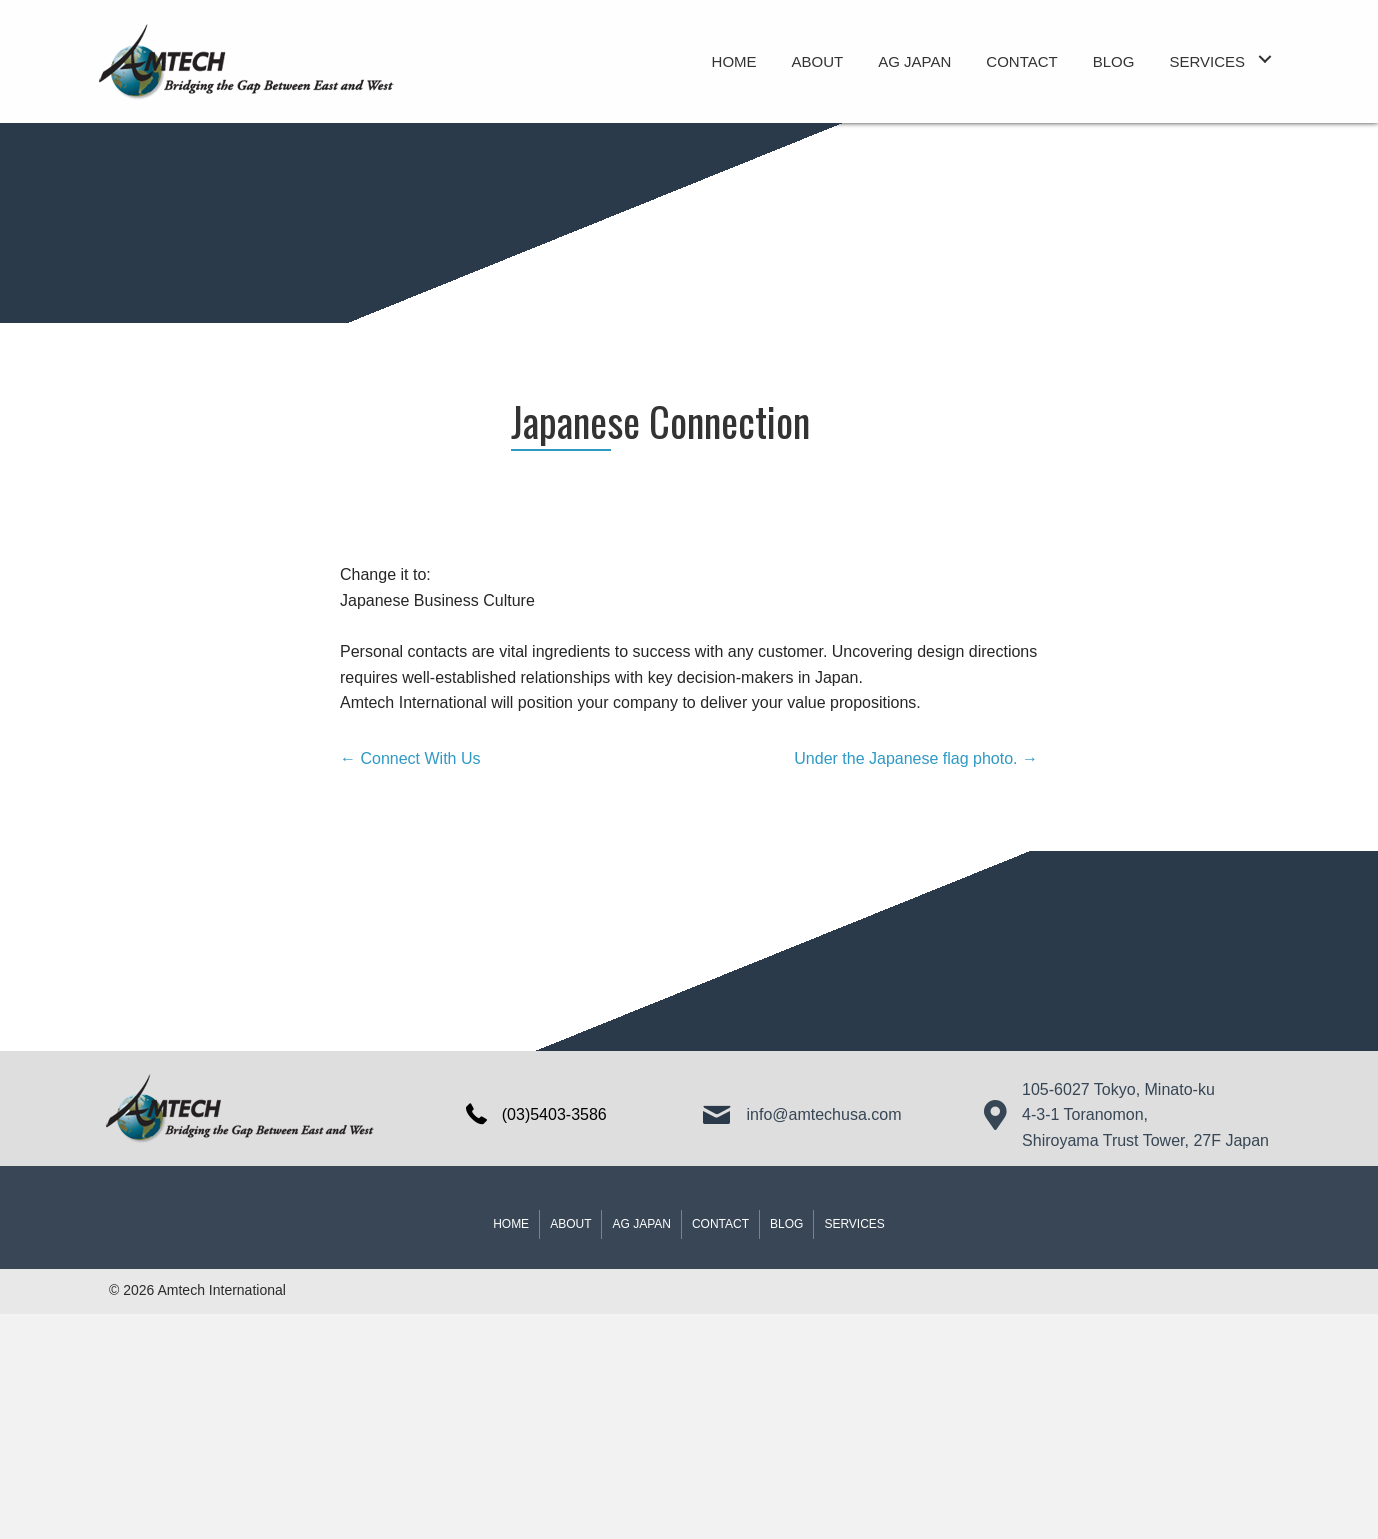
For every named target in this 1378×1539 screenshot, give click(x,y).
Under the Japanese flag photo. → (916, 758)
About (570, 1224)
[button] (1264, 59)
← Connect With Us (410, 758)
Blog (786, 1224)
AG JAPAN (641, 1224)
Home (511, 1224)
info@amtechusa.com (824, 1114)
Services (854, 1224)
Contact (720, 1224)
